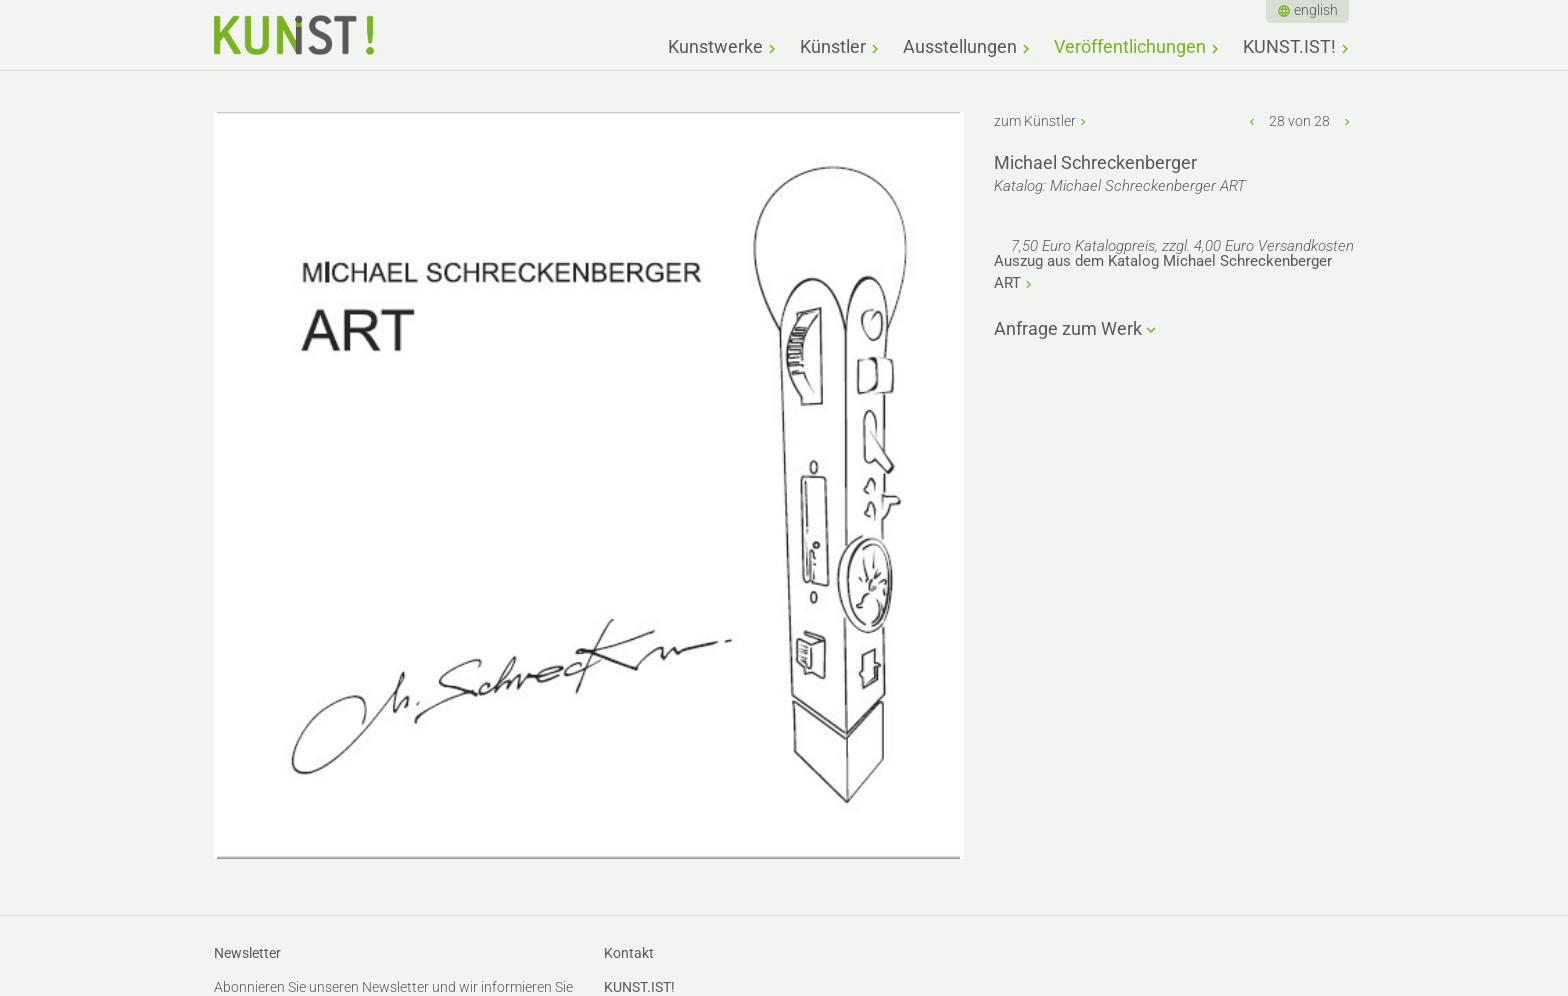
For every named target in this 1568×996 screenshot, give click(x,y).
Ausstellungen (960, 46)
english (1316, 10)
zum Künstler (1035, 121)
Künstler (833, 46)
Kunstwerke (715, 46)
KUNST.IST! (1289, 46)
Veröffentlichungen (1130, 46)
